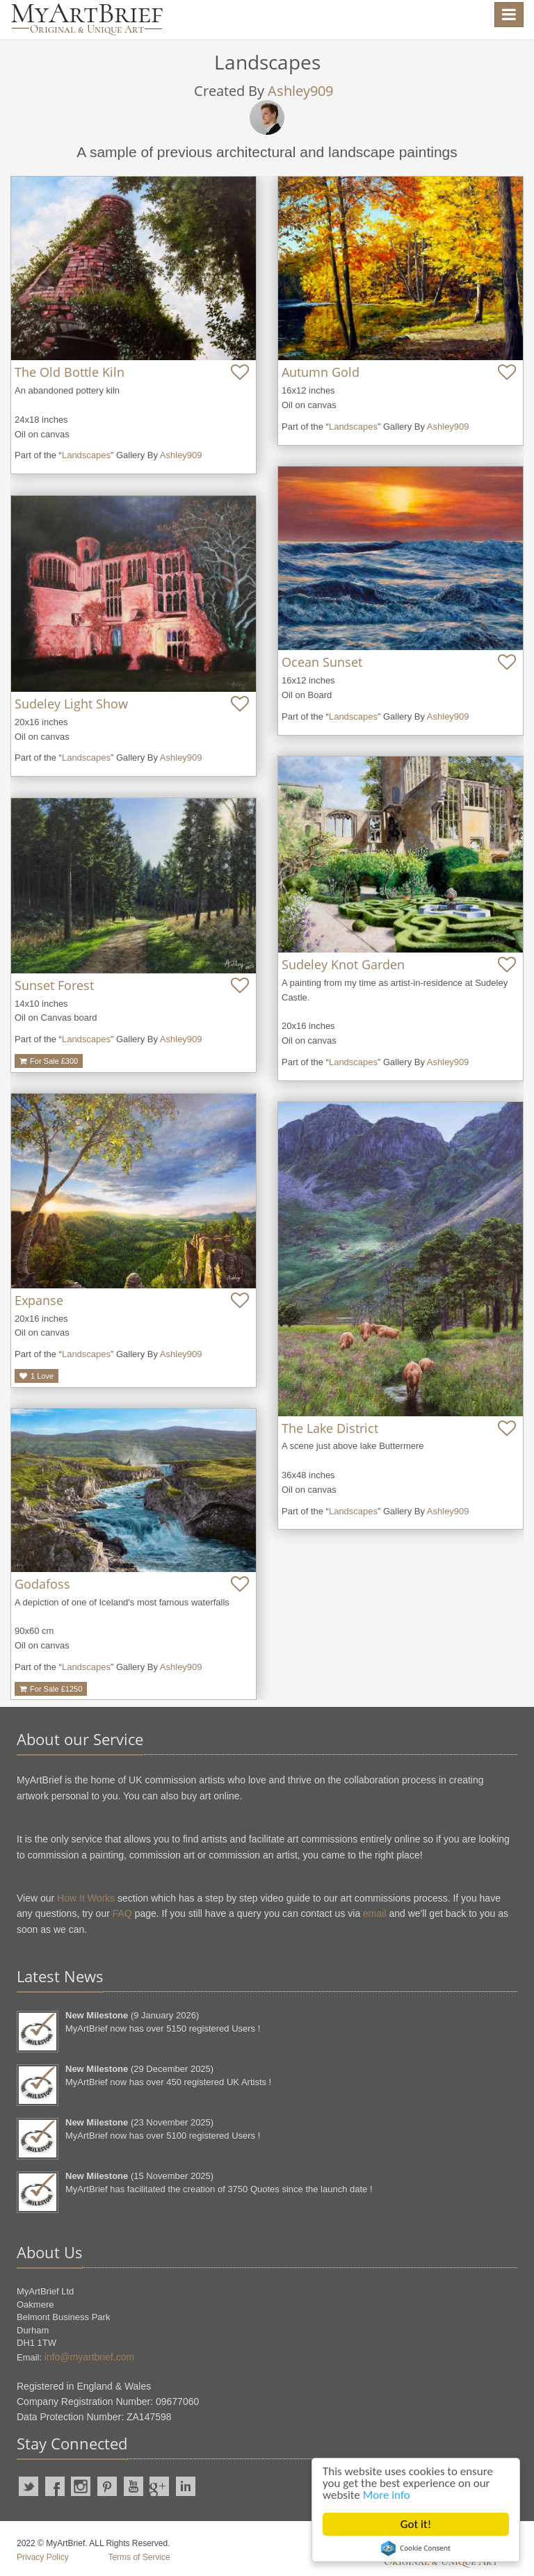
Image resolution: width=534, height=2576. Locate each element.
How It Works (86, 1898)
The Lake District (330, 1428)
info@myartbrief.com (89, 2357)
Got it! (415, 2524)
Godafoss (42, 1583)
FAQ (122, 1913)
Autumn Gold (320, 372)
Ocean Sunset (322, 662)
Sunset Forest (54, 985)
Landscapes (86, 455)
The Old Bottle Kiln (69, 372)
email (374, 1913)
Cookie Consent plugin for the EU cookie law (416, 2548)
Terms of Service (139, 2557)
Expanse (39, 1300)
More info (386, 2495)
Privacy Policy (43, 2557)
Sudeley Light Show (71, 703)
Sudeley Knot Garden (343, 964)
